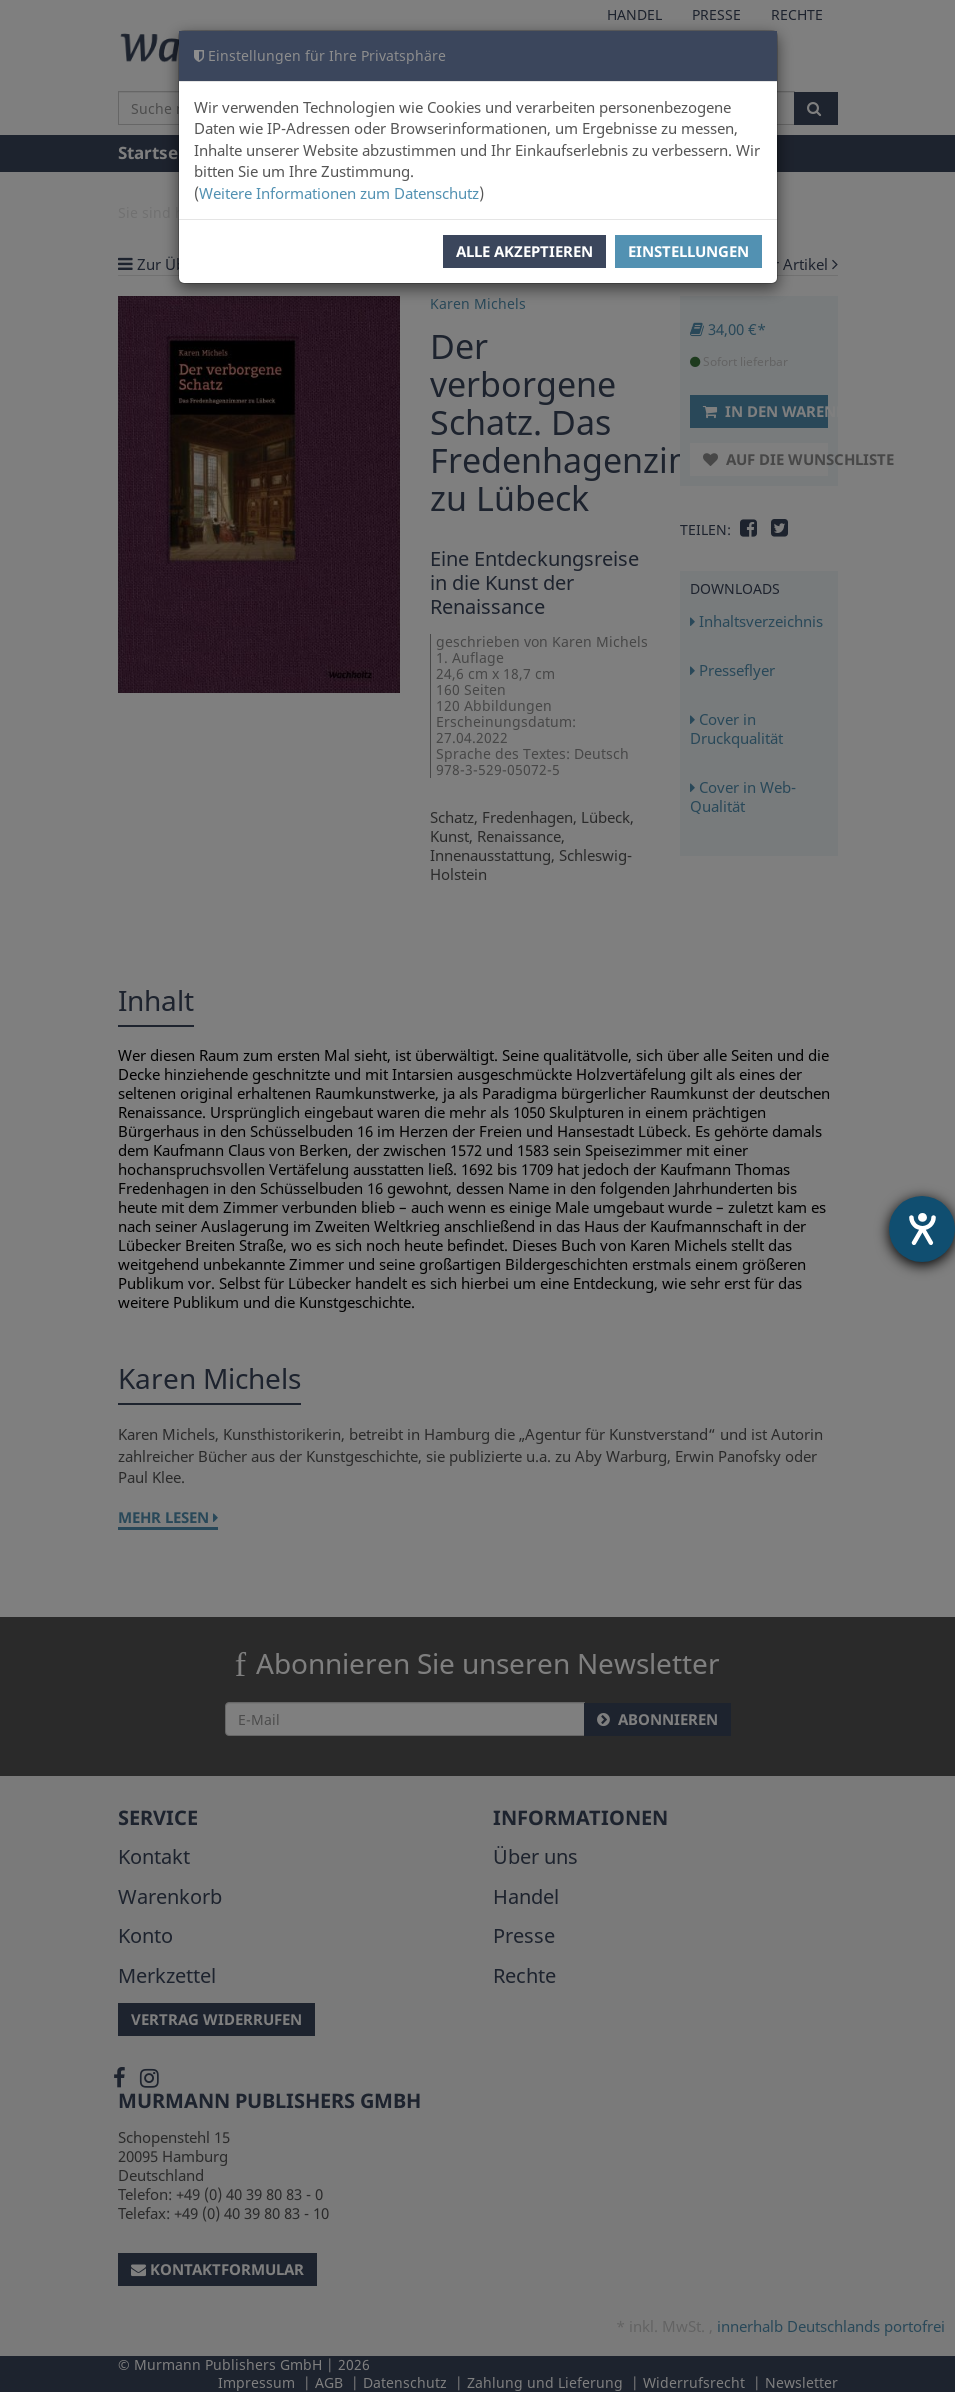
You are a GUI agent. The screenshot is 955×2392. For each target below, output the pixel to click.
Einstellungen (688, 251)
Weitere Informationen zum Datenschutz (339, 193)
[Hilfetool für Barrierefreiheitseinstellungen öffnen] (922, 1229)
